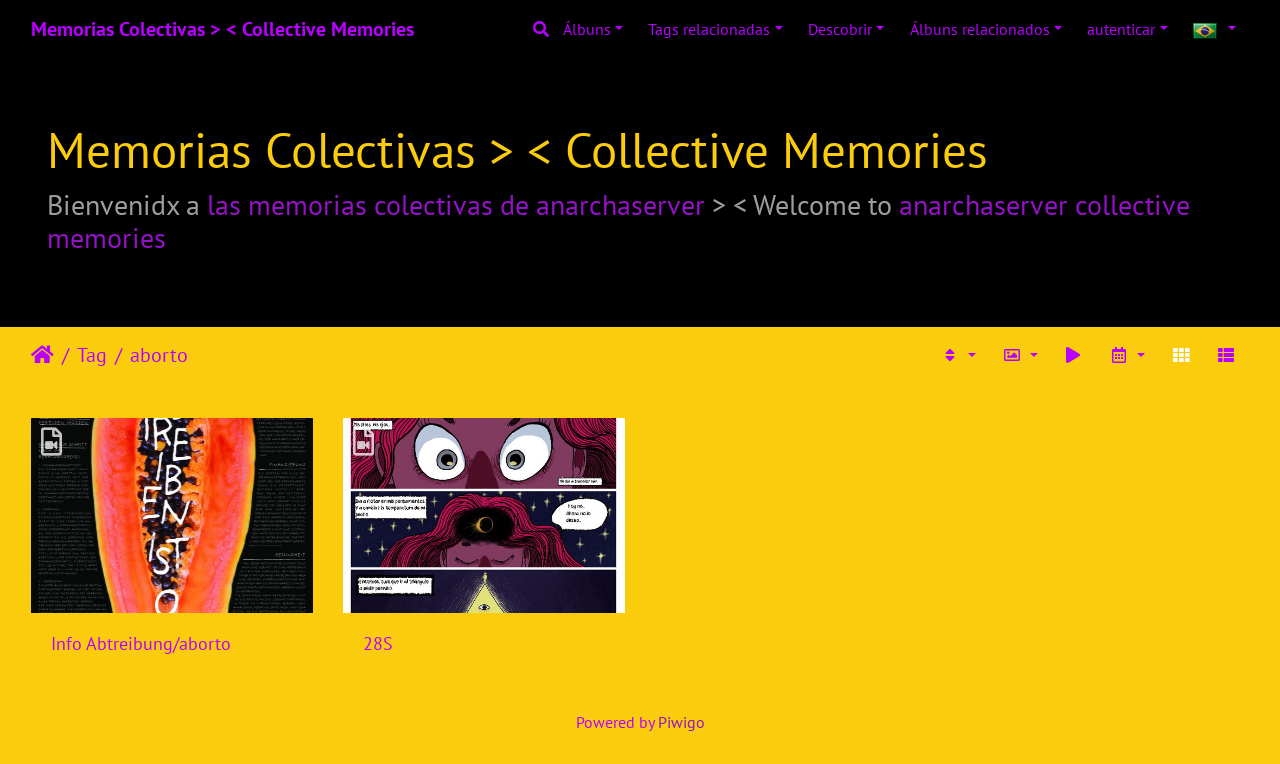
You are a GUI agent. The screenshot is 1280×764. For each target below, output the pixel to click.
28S (378, 643)
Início (42, 355)
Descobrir (840, 29)
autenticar (1121, 29)
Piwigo (681, 722)
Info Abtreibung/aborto (141, 643)
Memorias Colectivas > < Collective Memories (222, 29)
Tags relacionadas (709, 29)
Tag (92, 355)
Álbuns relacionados (980, 29)
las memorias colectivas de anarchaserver (456, 204)
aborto (159, 355)
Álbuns (587, 29)
